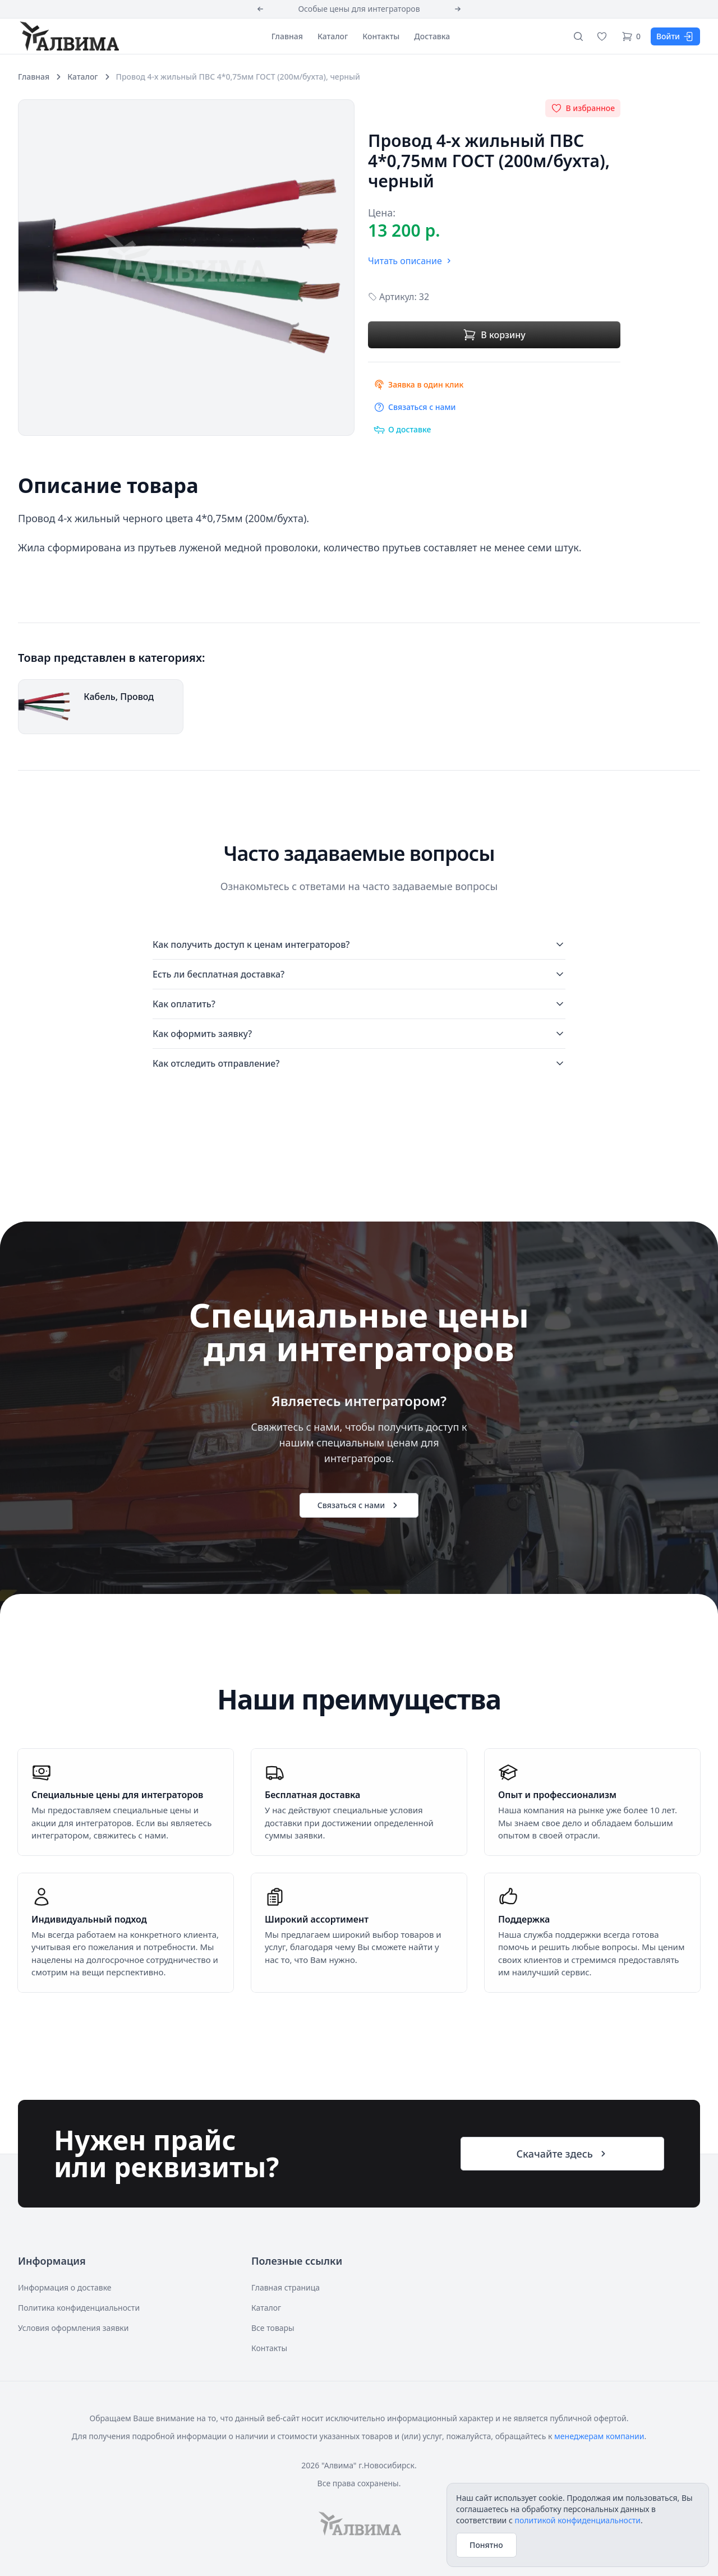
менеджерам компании (599, 2436)
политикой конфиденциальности (577, 2520)
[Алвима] (68, 35)
